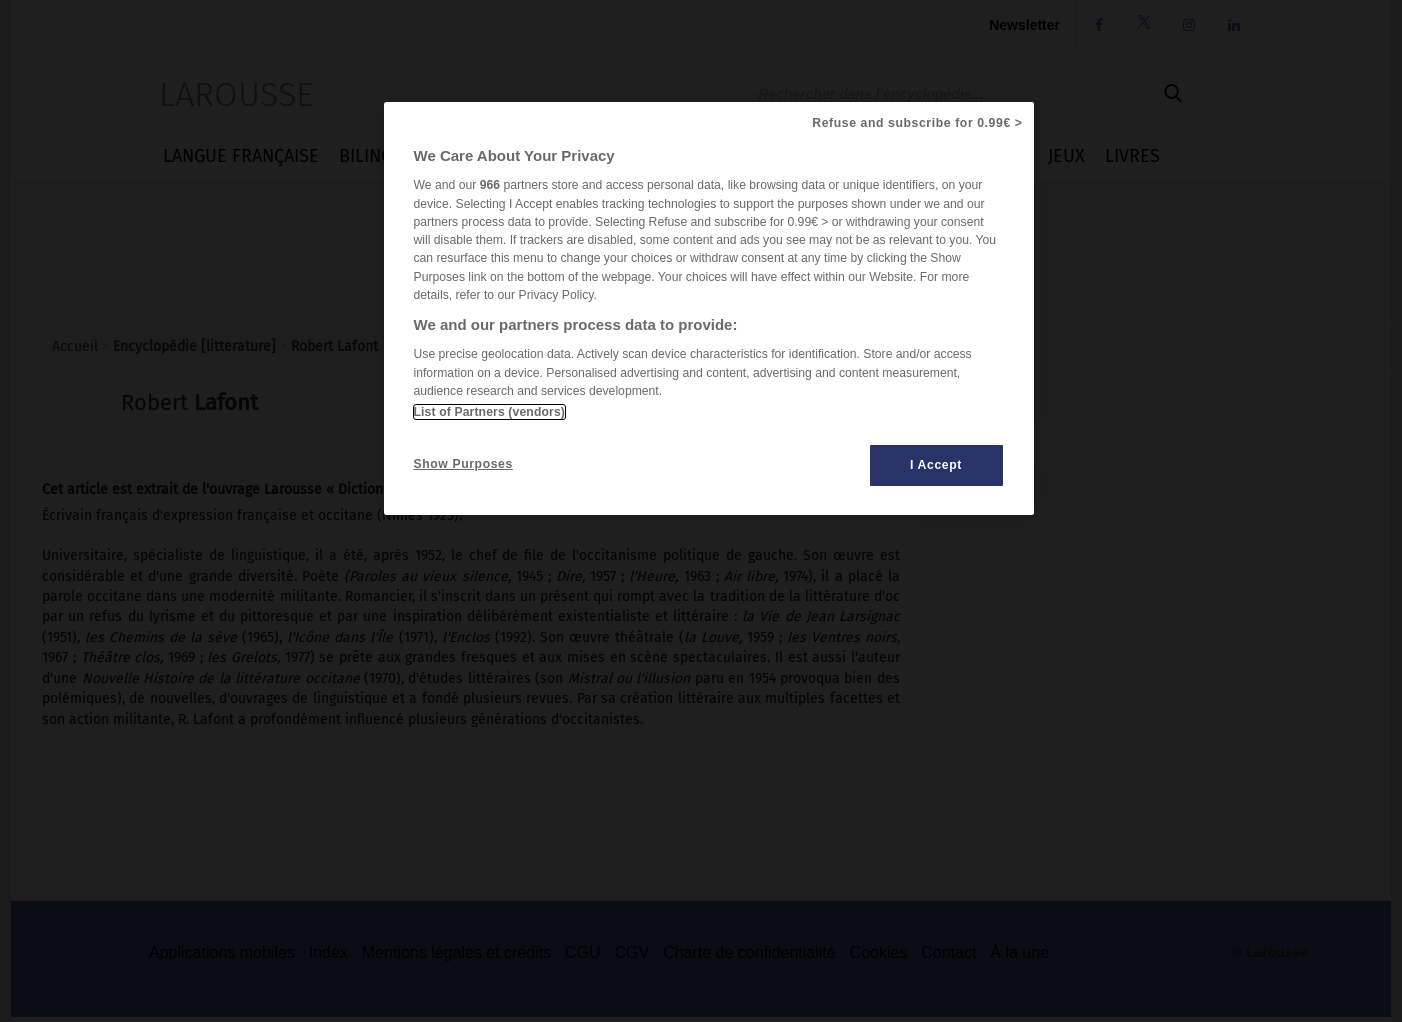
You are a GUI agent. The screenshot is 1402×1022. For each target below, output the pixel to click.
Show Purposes (463, 464)
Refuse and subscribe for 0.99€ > (917, 123)
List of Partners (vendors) (489, 412)
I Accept (936, 465)
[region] (709, 308)
